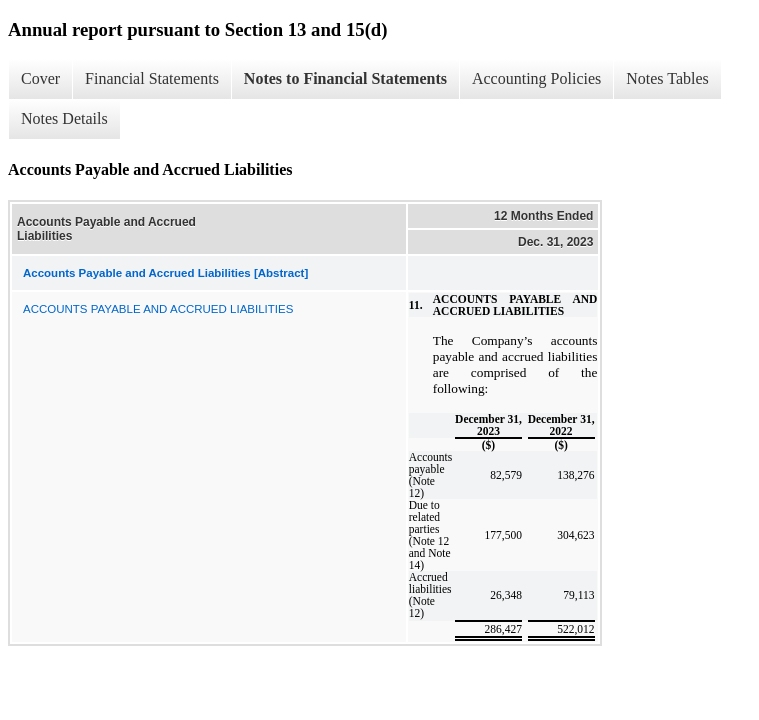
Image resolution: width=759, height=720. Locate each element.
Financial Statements (152, 78)
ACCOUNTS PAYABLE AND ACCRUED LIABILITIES (158, 309)
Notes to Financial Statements (345, 78)
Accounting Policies (536, 78)
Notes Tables (667, 78)
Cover (40, 78)
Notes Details (64, 118)
